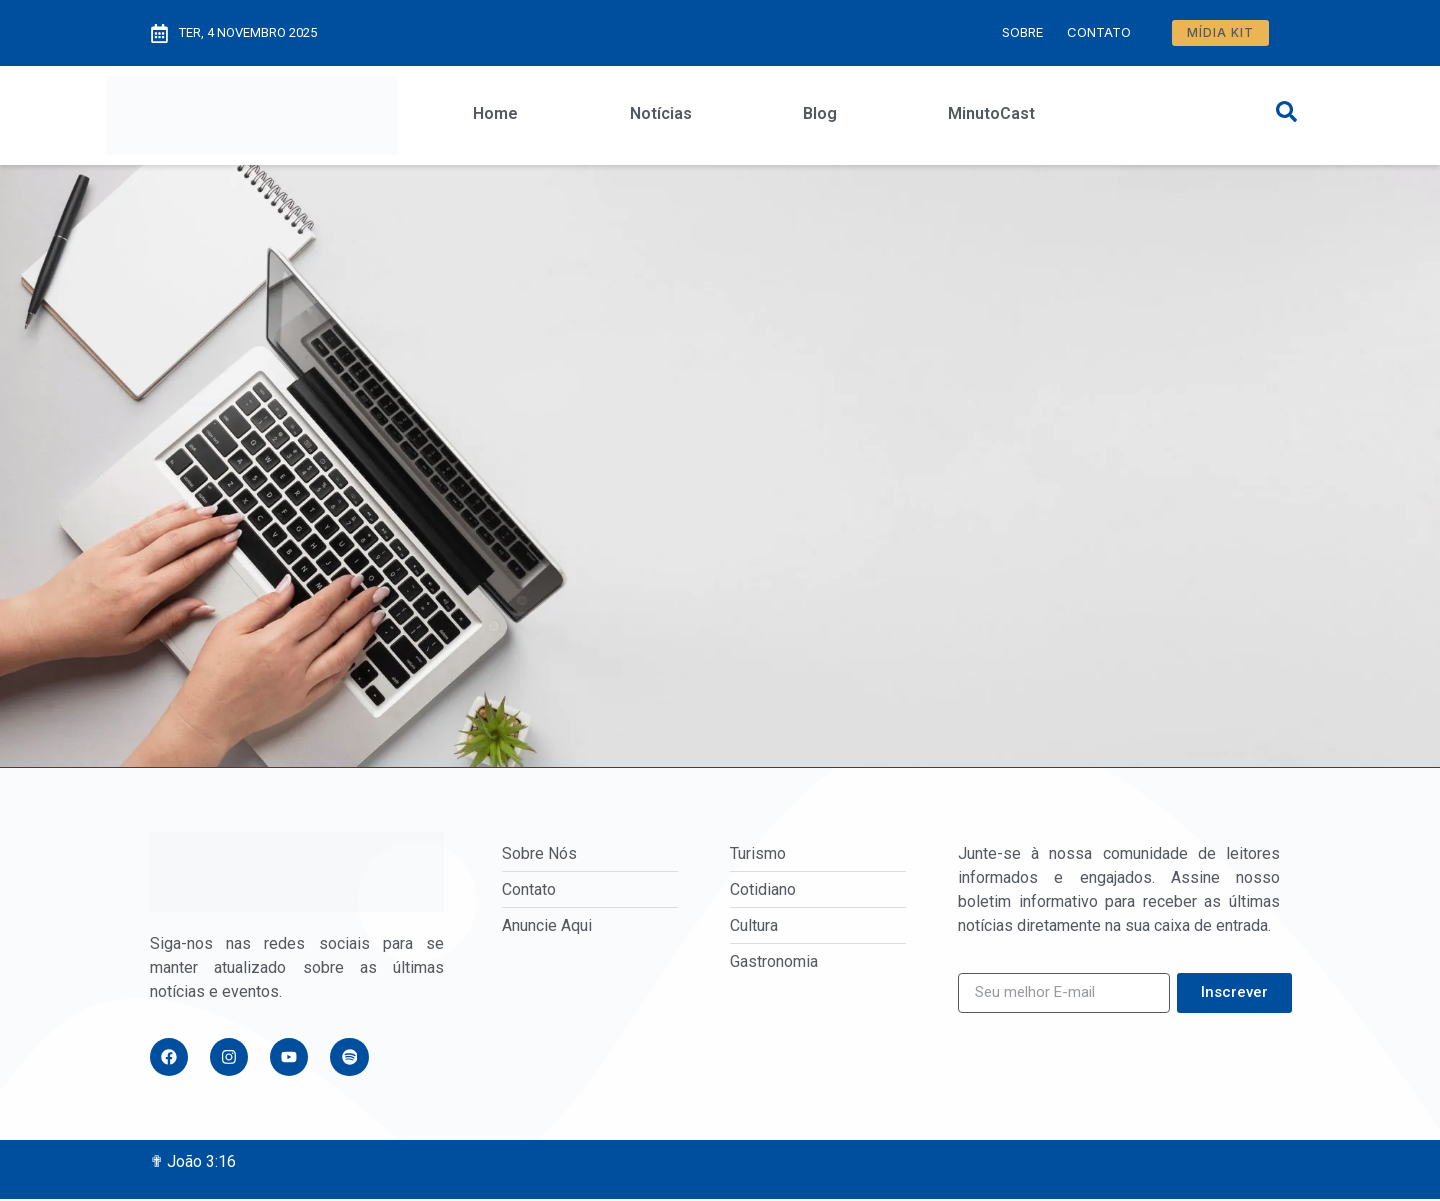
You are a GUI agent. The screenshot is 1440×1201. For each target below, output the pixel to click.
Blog (820, 113)
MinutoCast (991, 113)
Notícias (661, 113)
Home (495, 113)
